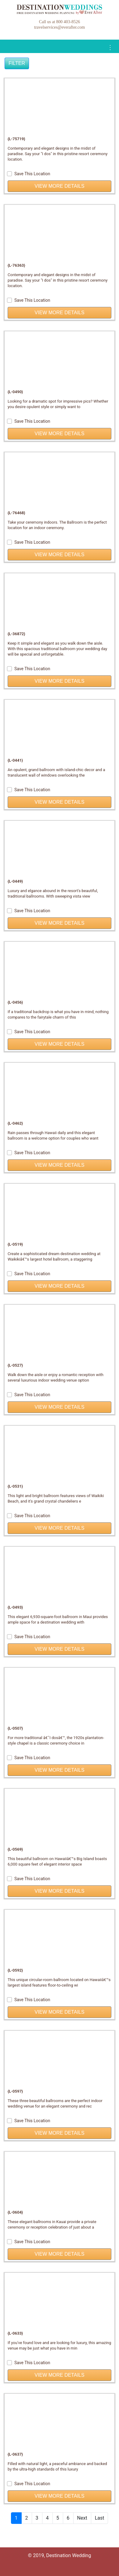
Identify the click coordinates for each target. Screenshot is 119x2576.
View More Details (59, 186)
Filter (17, 63)
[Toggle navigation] (110, 47)
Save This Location (28, 173)
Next (82, 2518)
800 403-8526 (68, 22)
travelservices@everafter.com (59, 27)
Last (99, 2518)
